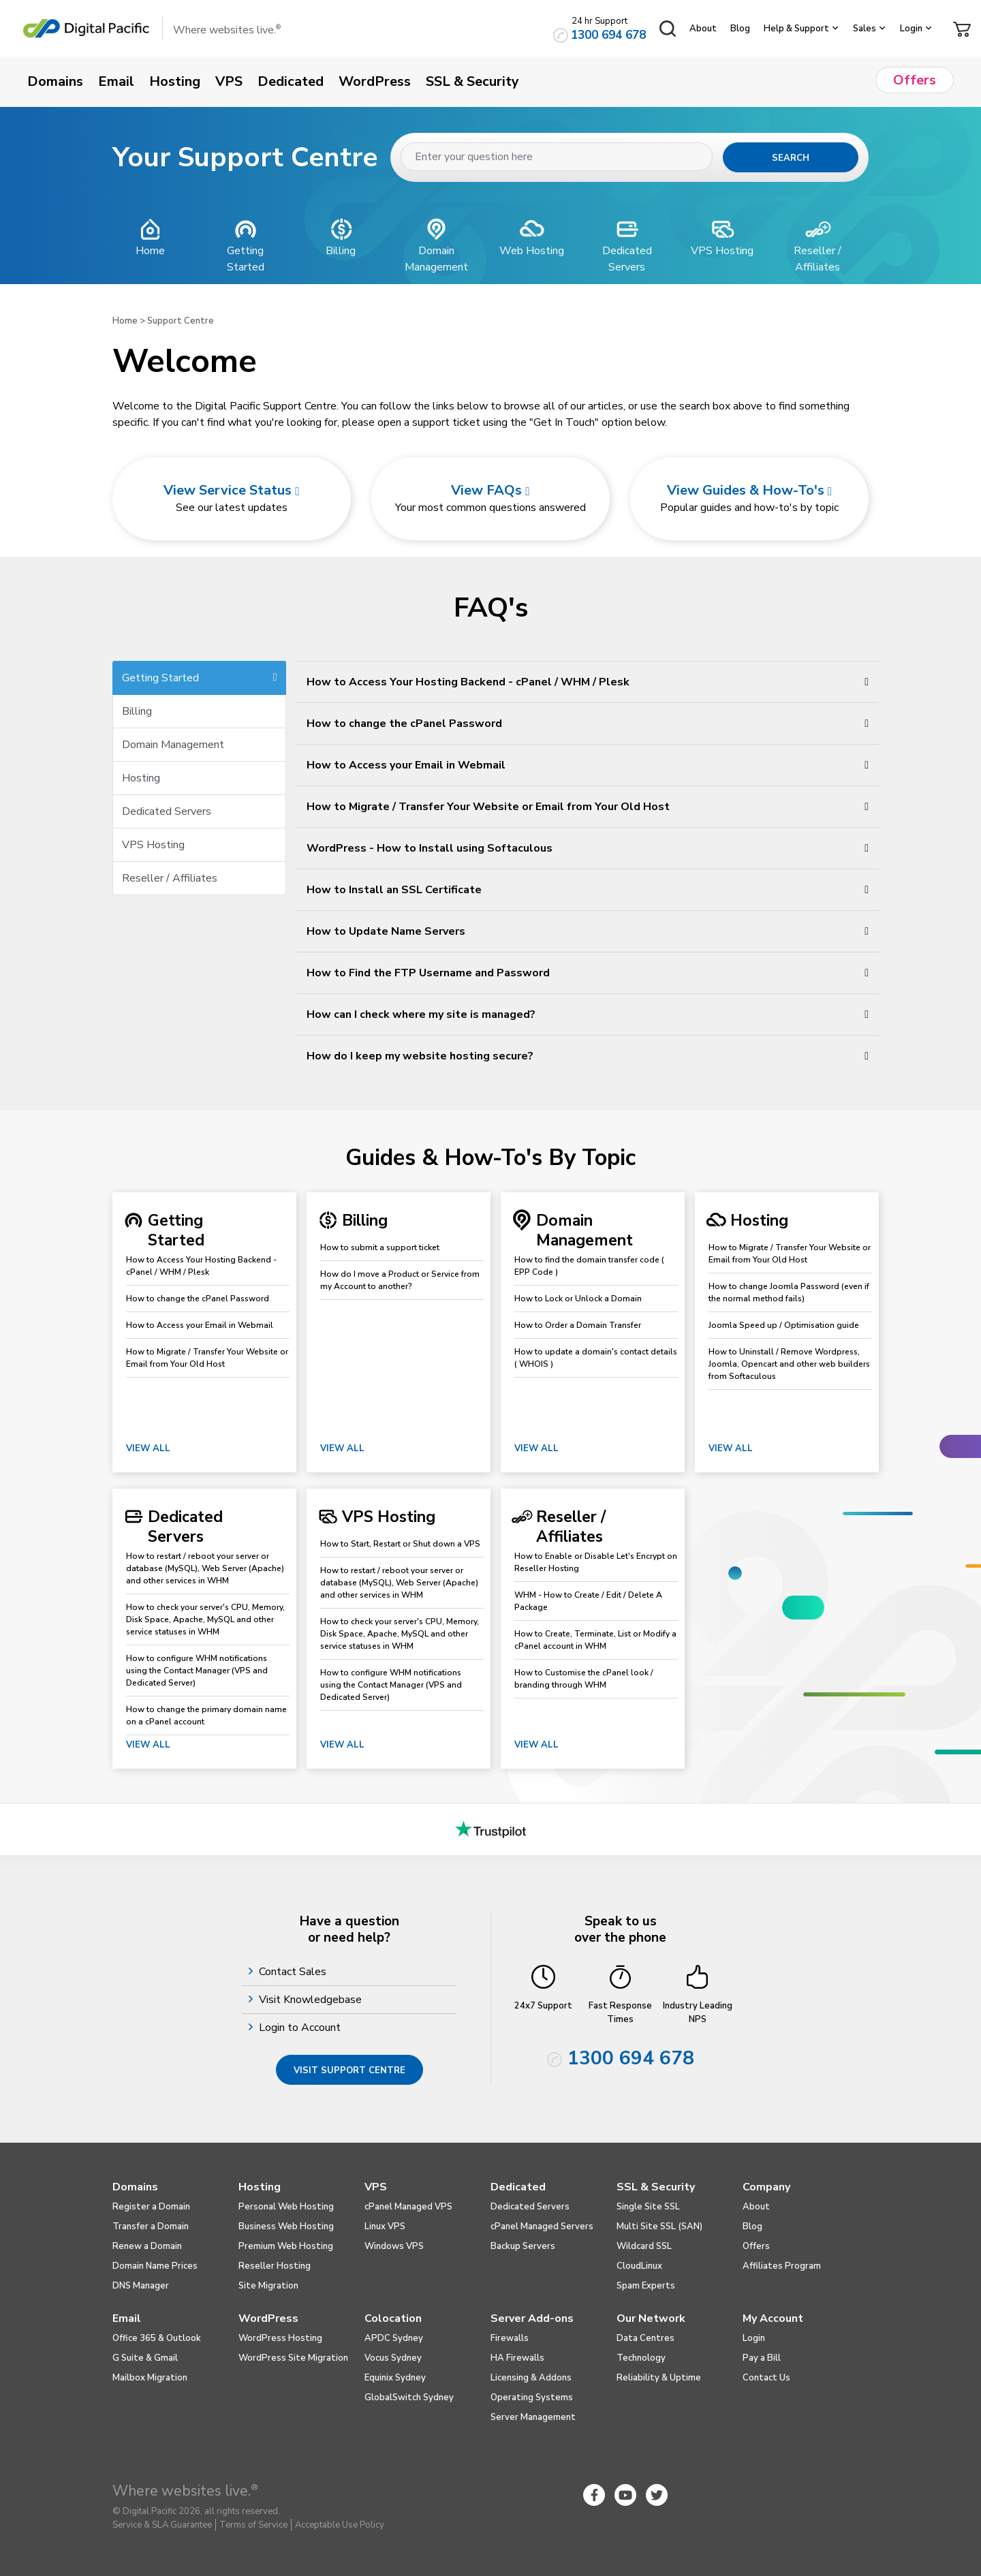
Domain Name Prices (155, 2266)
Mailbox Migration (149, 2378)
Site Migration (268, 2286)
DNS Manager (140, 2286)
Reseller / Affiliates (169, 878)
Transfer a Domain (150, 2226)
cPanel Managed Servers (541, 2226)
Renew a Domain (147, 2246)
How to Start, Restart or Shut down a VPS (400, 1543)
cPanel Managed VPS (408, 2207)
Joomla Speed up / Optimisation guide (783, 1325)
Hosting (141, 778)
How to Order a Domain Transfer (577, 1325)
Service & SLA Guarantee (162, 2525)
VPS (375, 2186)
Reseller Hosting (274, 2266)
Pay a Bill (762, 2358)
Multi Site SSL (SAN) (659, 2226)
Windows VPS (394, 2246)
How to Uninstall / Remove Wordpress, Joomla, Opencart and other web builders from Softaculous (789, 1364)
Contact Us (766, 2378)
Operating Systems (531, 2397)
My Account (773, 2318)
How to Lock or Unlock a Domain (578, 1298)
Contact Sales (294, 1971)
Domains (135, 2186)
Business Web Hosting (286, 2226)
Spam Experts (646, 2286)
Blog (740, 28)
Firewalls (509, 2338)
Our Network (651, 2318)
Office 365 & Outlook (156, 2338)
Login (911, 28)
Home (125, 321)
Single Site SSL (648, 2207)
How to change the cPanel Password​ (197, 1298)
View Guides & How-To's (749, 490)
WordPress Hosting (280, 2338)
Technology (641, 2358)
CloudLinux (639, 2266)
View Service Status (231, 490)
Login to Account (301, 2027)
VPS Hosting (153, 844)
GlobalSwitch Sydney (409, 2397)
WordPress (268, 2318)
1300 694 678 (608, 35)
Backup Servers (522, 2246)
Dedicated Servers (166, 811)
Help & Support (796, 28)
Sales (864, 28)
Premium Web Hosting (285, 2246)
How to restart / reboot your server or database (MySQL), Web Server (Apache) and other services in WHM (205, 1568)
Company (766, 2186)
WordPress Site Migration (293, 2358)
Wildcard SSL (644, 2246)
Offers (756, 2246)
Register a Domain (151, 2207)
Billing (137, 711)
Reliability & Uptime (659, 2378)
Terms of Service (253, 2525)
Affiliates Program (782, 2266)
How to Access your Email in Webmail (199, 1325)
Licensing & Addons (531, 2378)
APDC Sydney (393, 2338)
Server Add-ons (532, 2318)
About (703, 28)
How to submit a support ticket (379, 1247)
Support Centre (180, 321)
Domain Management (173, 744)
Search (790, 158)
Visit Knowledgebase (312, 1999)
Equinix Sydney (395, 2378)
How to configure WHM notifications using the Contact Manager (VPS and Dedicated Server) (197, 1670)
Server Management (533, 2417)
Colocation (393, 2318)
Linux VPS (384, 2226)
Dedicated (518, 2186)
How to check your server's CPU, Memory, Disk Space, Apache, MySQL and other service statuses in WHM (205, 1619)
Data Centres (645, 2338)
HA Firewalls (517, 2358)
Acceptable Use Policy (339, 2525)
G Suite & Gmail (145, 2358)
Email (126, 2318)
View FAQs (490, 490)
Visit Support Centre (349, 2070)
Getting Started (199, 677)
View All (148, 1448)
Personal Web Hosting (286, 2207)
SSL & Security (656, 2186)
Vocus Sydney (393, 2358)
